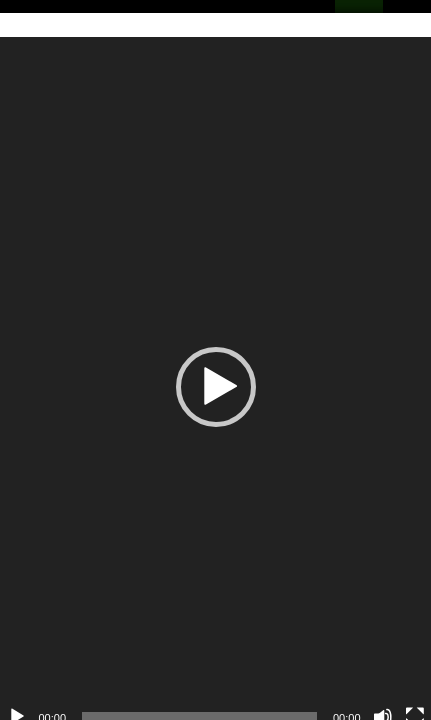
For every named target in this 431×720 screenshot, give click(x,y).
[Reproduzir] (17, 687)
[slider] (190, 687)
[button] (206, 372)
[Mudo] (364, 687)
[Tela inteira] (396, 687)
